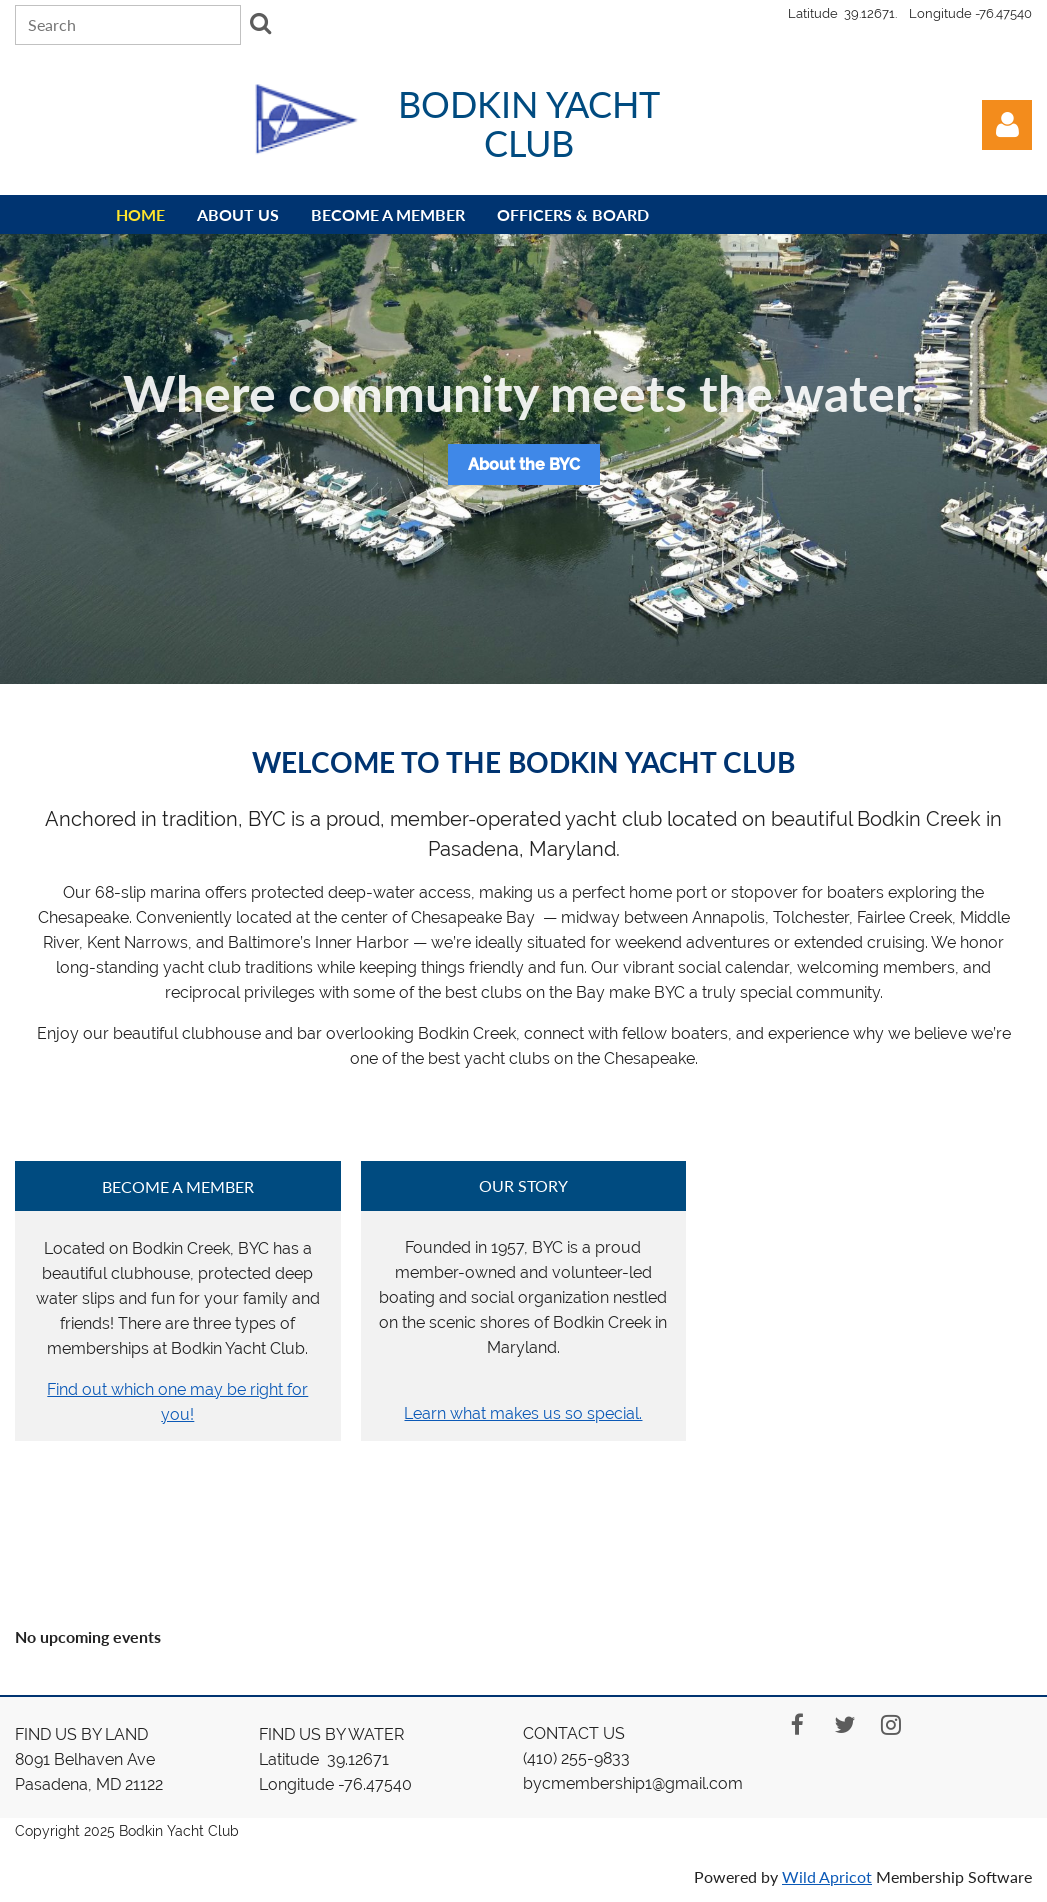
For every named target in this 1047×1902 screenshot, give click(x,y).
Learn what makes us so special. (523, 1413)
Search (260, 23)
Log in (1007, 125)
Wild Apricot (827, 1876)
